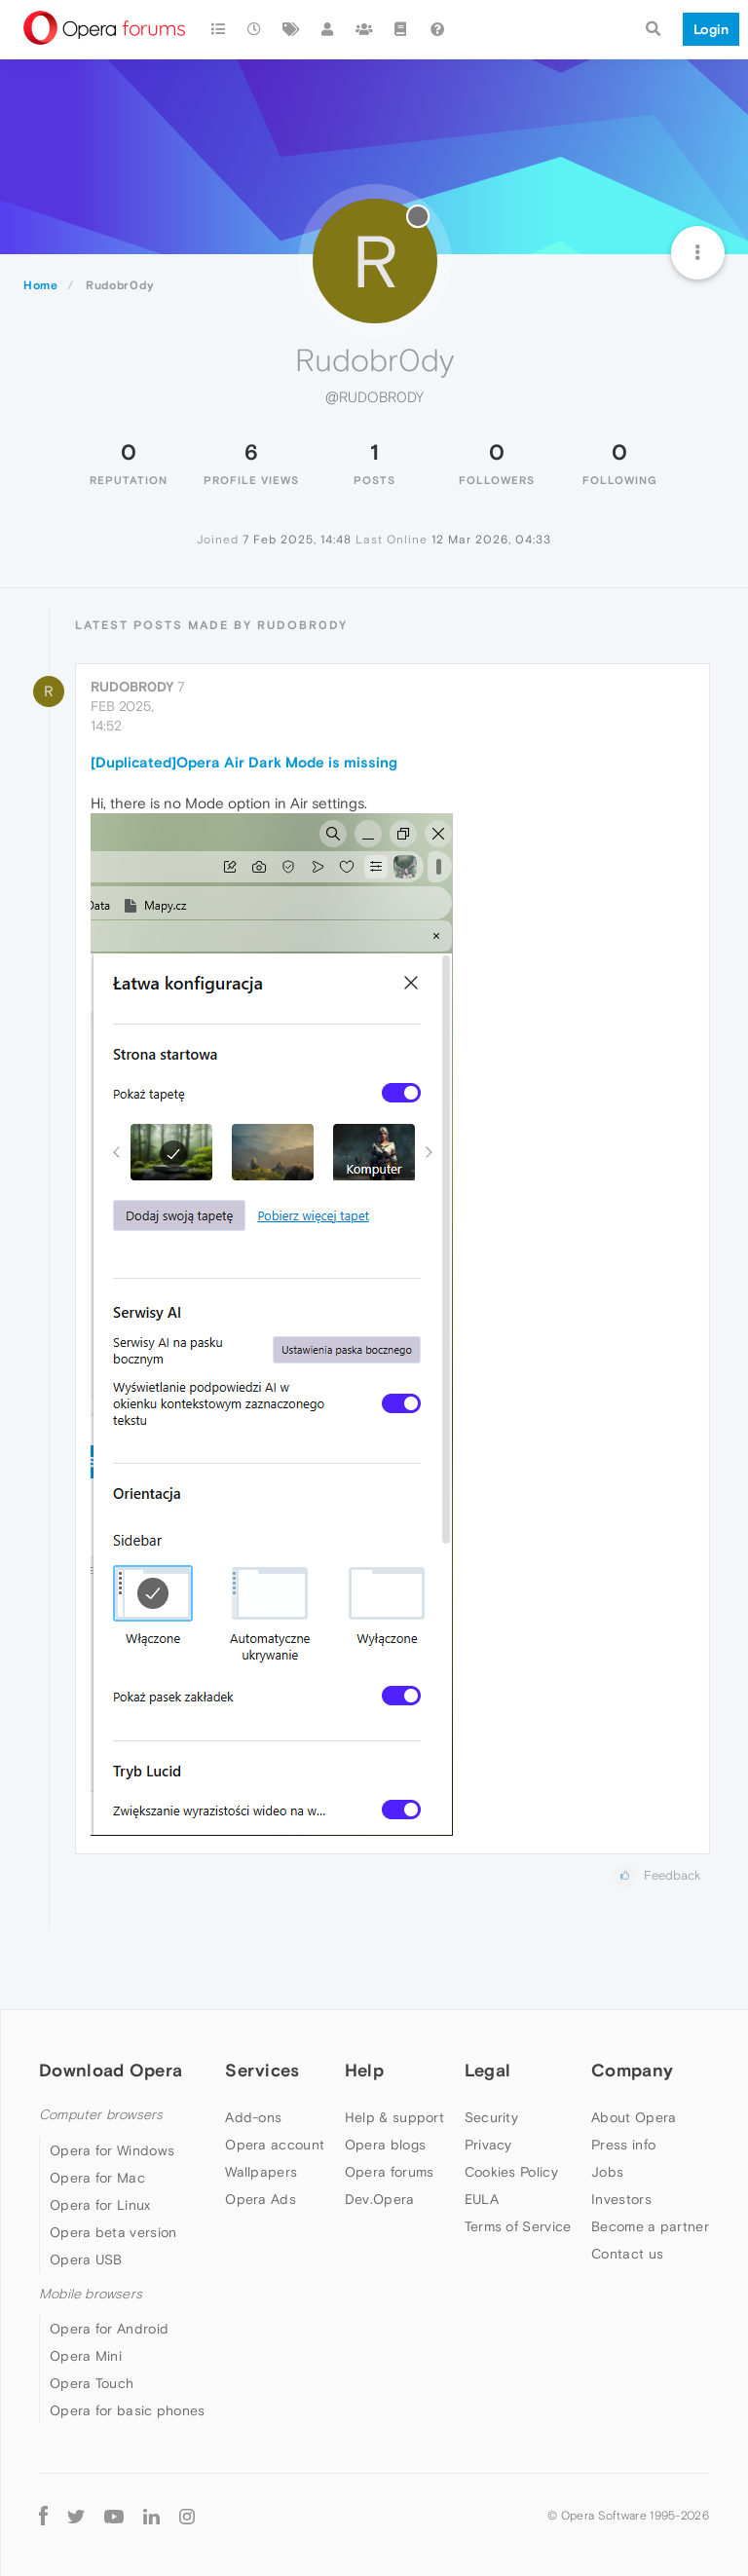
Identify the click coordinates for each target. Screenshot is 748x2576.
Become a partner (650, 2226)
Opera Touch (91, 2383)
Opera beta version (113, 2232)
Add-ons (253, 2117)
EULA (482, 2199)
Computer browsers (101, 2115)
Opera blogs (385, 2144)
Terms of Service (518, 2226)
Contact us (627, 2253)
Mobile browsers (90, 2294)
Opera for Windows (112, 2150)
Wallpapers (261, 2172)
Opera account (274, 2144)
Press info (623, 2144)
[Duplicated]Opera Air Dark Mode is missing (244, 762)
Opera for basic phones (128, 2410)
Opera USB (86, 2259)
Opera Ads (260, 2199)
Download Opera (110, 2070)
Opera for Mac (97, 2177)
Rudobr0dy (132, 686)
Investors (621, 2199)
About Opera (633, 2117)
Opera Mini (86, 2356)
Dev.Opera (380, 2199)
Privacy (488, 2144)
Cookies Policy (511, 2172)
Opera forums (389, 2172)
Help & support (394, 2117)
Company (632, 2070)
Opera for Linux (100, 2205)
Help (364, 2070)
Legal (488, 2070)
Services (262, 2070)
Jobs (607, 2172)
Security (491, 2117)
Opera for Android (109, 2328)
